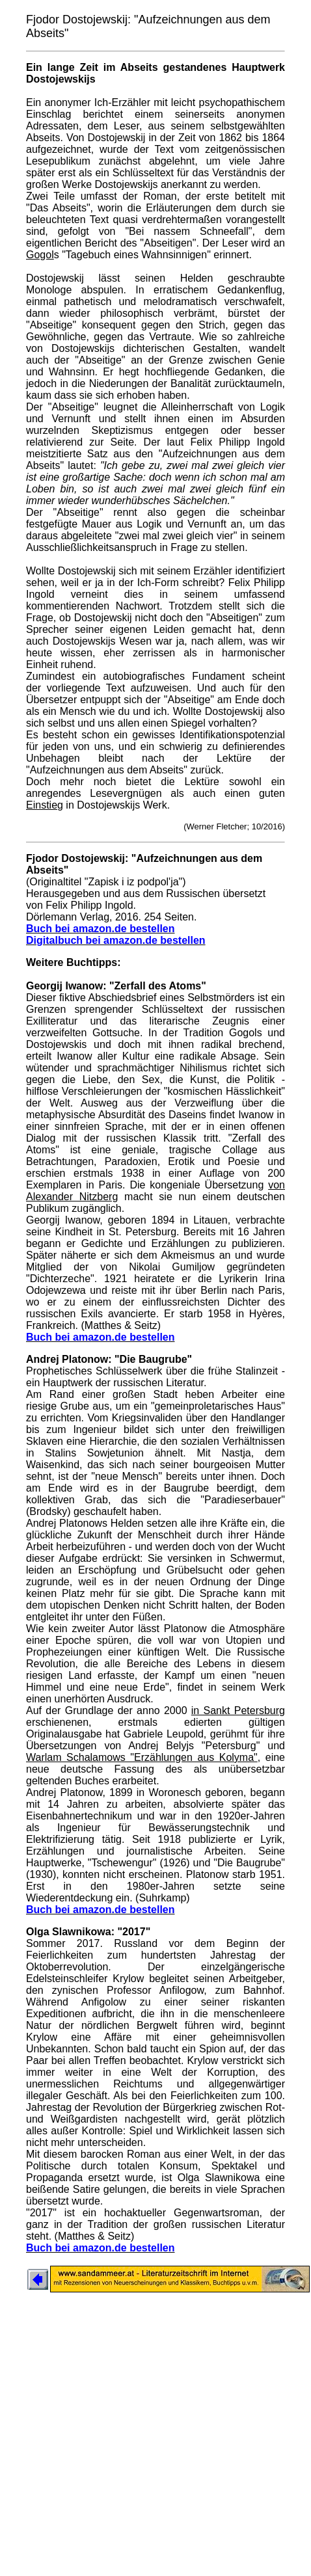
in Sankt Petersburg (238, 1710)
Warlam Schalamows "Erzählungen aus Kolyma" (142, 1757)
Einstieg (44, 805)
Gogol (40, 254)
